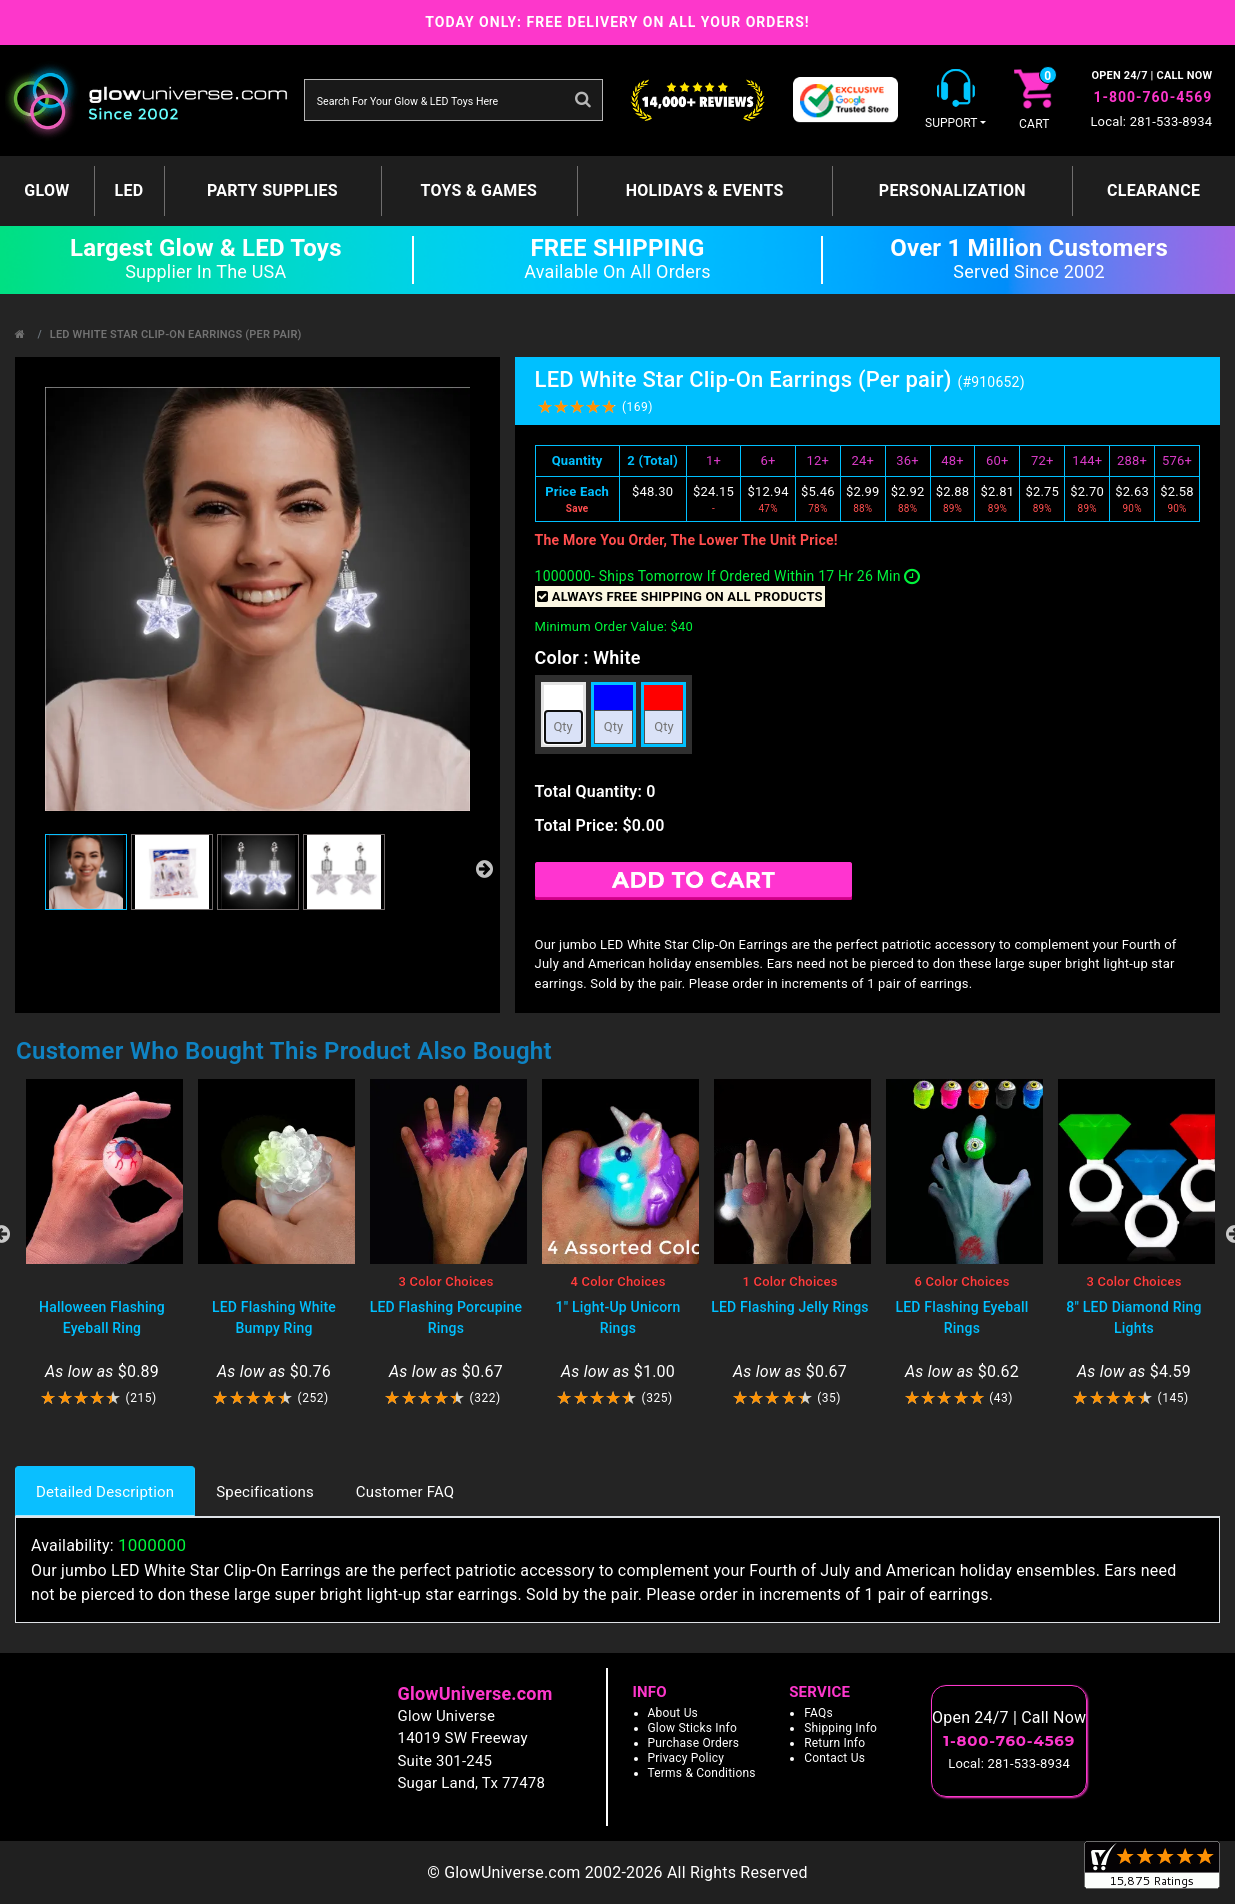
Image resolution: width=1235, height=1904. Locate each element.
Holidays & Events (705, 190)
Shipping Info (840, 1728)
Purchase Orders (694, 1743)
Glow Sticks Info (693, 1728)
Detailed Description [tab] (105, 1492)
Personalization (952, 190)
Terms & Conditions (702, 1773)
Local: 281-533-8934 (1151, 121)
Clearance (1153, 190)
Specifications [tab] (265, 1492)
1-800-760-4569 (1152, 97)
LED (128, 190)
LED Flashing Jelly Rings (790, 1307)
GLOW (46, 190)
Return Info (834, 1743)
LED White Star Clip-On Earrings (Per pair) (176, 334)
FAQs (818, 1713)
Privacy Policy (686, 1758)
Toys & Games (478, 190)
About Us (673, 1713)
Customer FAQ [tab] (405, 1492)
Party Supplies (272, 190)
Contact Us (834, 1758)
